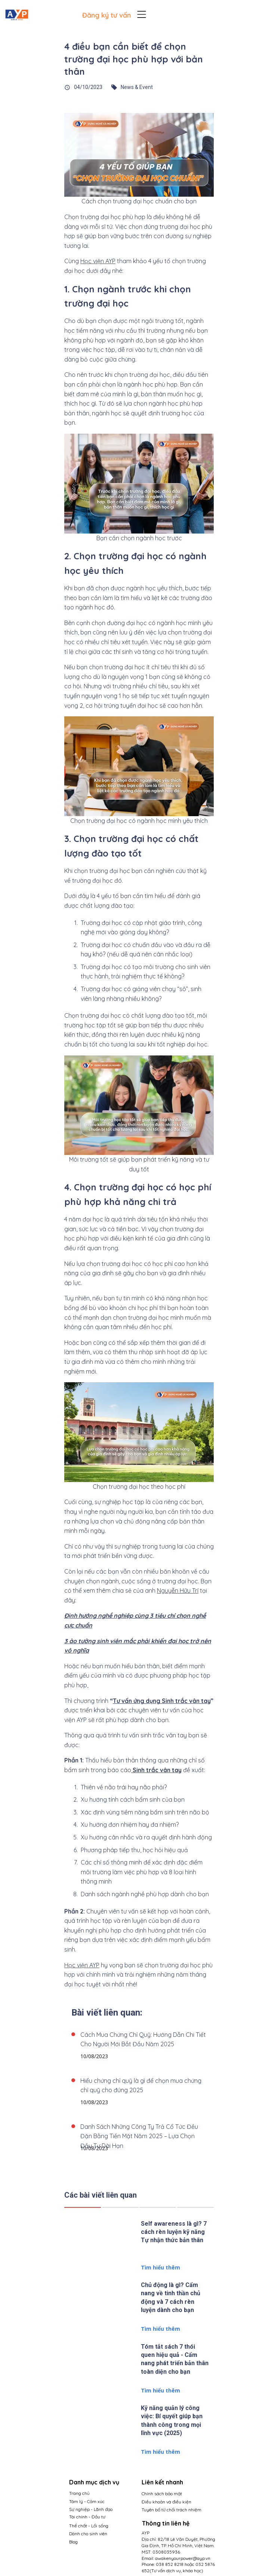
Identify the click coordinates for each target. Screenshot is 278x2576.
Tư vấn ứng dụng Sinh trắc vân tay (162, 1700)
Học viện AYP (97, 261)
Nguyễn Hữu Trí (177, 1590)
